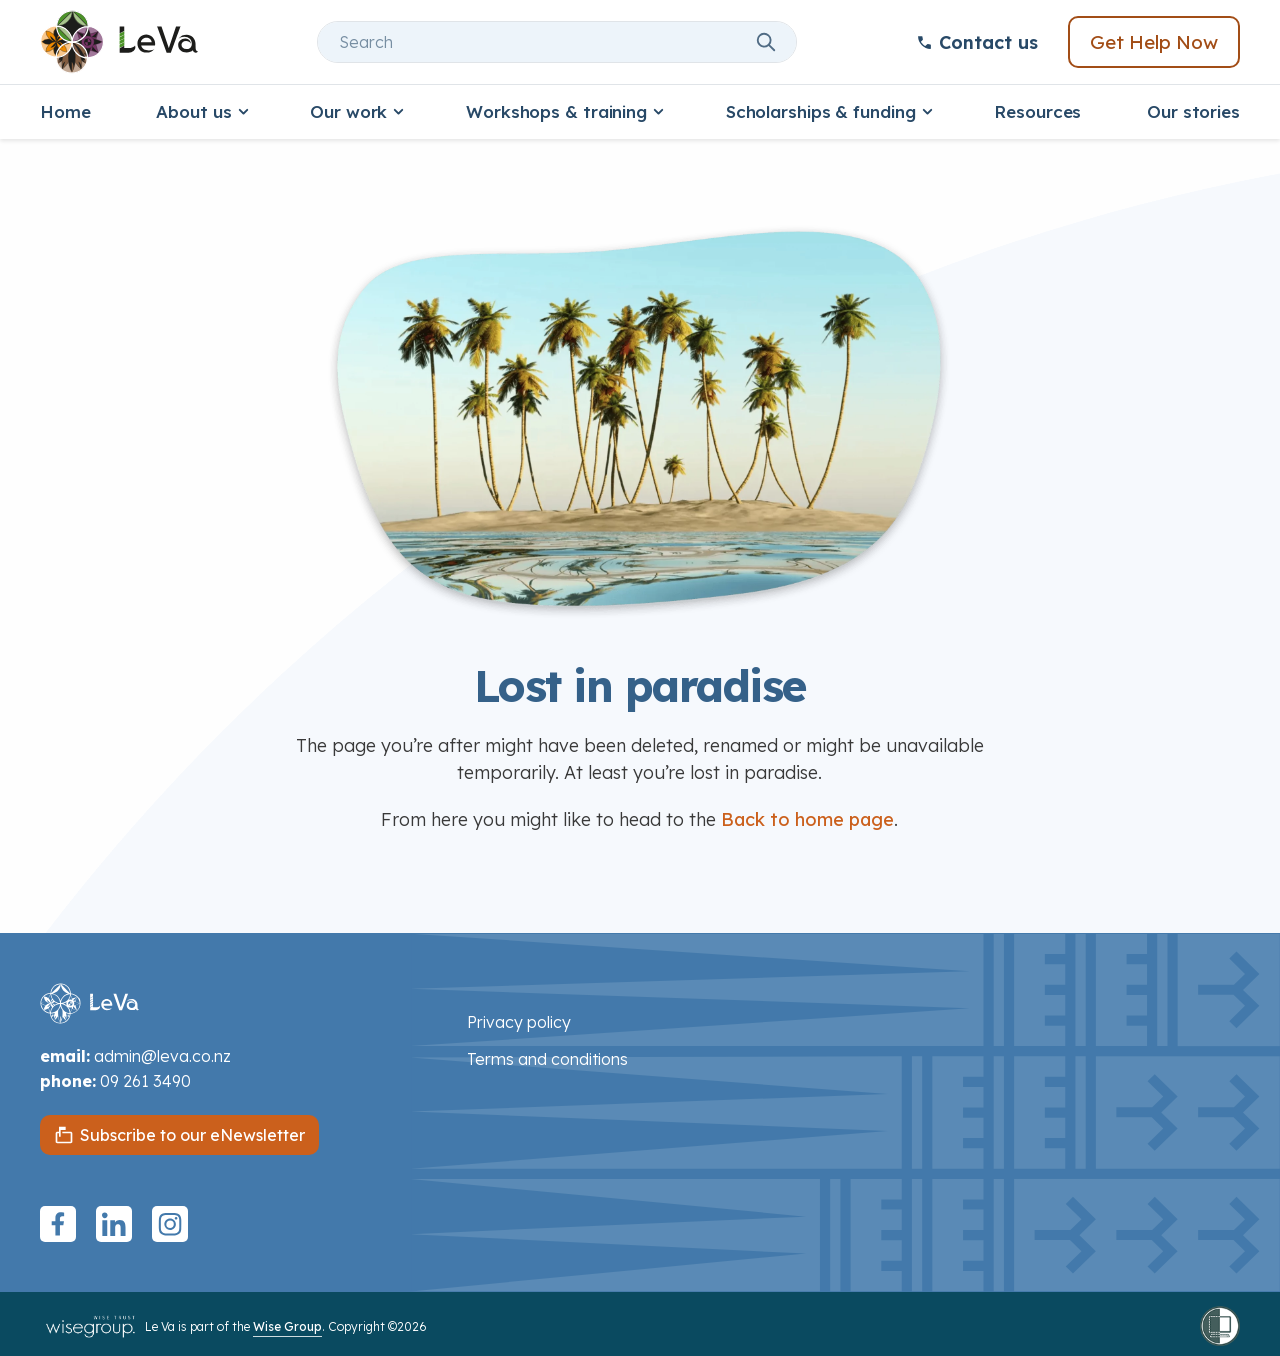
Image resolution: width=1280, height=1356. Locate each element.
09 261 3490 (145, 1081)
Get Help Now (1154, 42)
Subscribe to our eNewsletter (192, 1135)
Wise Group (287, 1326)
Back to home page (807, 819)
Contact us (977, 42)
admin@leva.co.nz (162, 1056)
